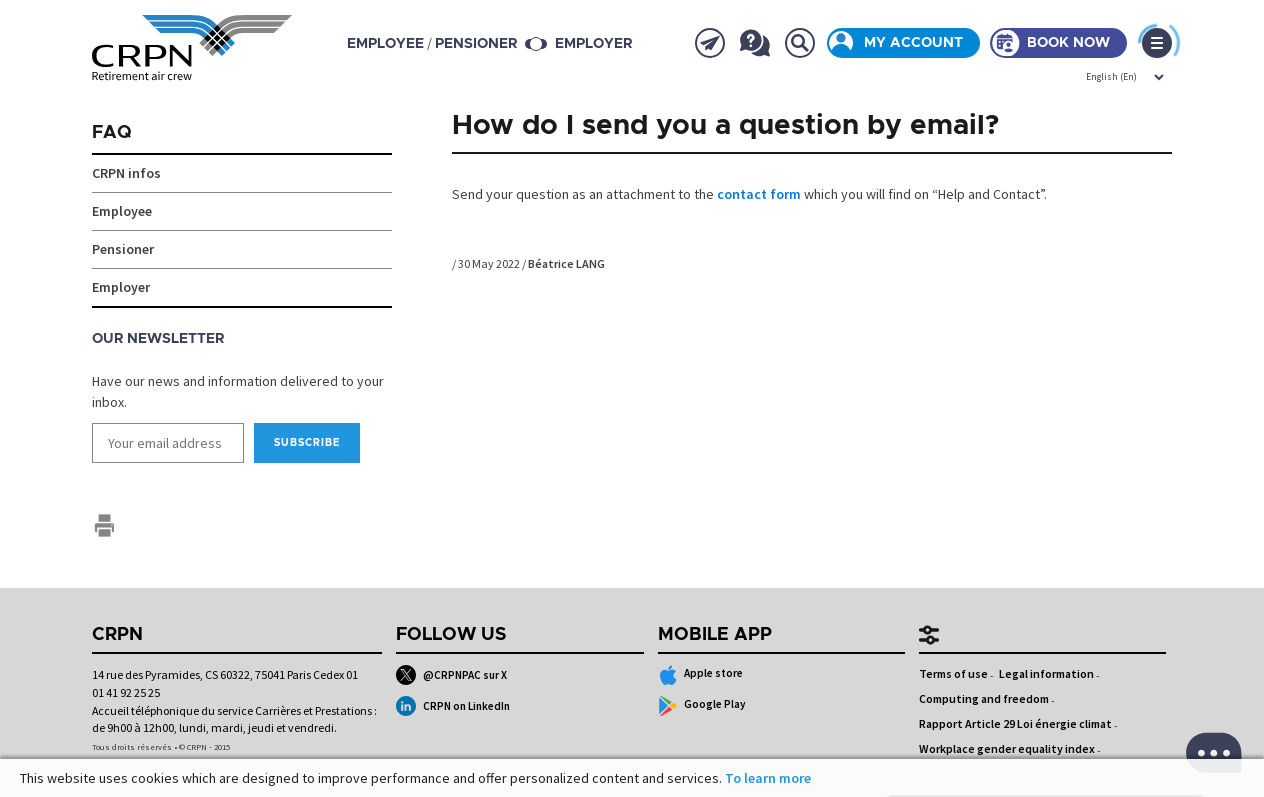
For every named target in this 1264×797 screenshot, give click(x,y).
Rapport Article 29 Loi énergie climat (1015, 723)
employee (385, 44)
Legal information (1046, 673)
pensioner (476, 44)
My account (913, 43)
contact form (759, 194)
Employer (593, 44)
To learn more (768, 778)
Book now (1068, 43)
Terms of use (953, 673)
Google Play (702, 706)
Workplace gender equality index (1007, 748)
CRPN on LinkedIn (453, 706)
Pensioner (123, 249)
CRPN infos (126, 173)
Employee (122, 211)
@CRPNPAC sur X (451, 675)
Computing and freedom (984, 698)
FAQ (112, 133)
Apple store (701, 675)
